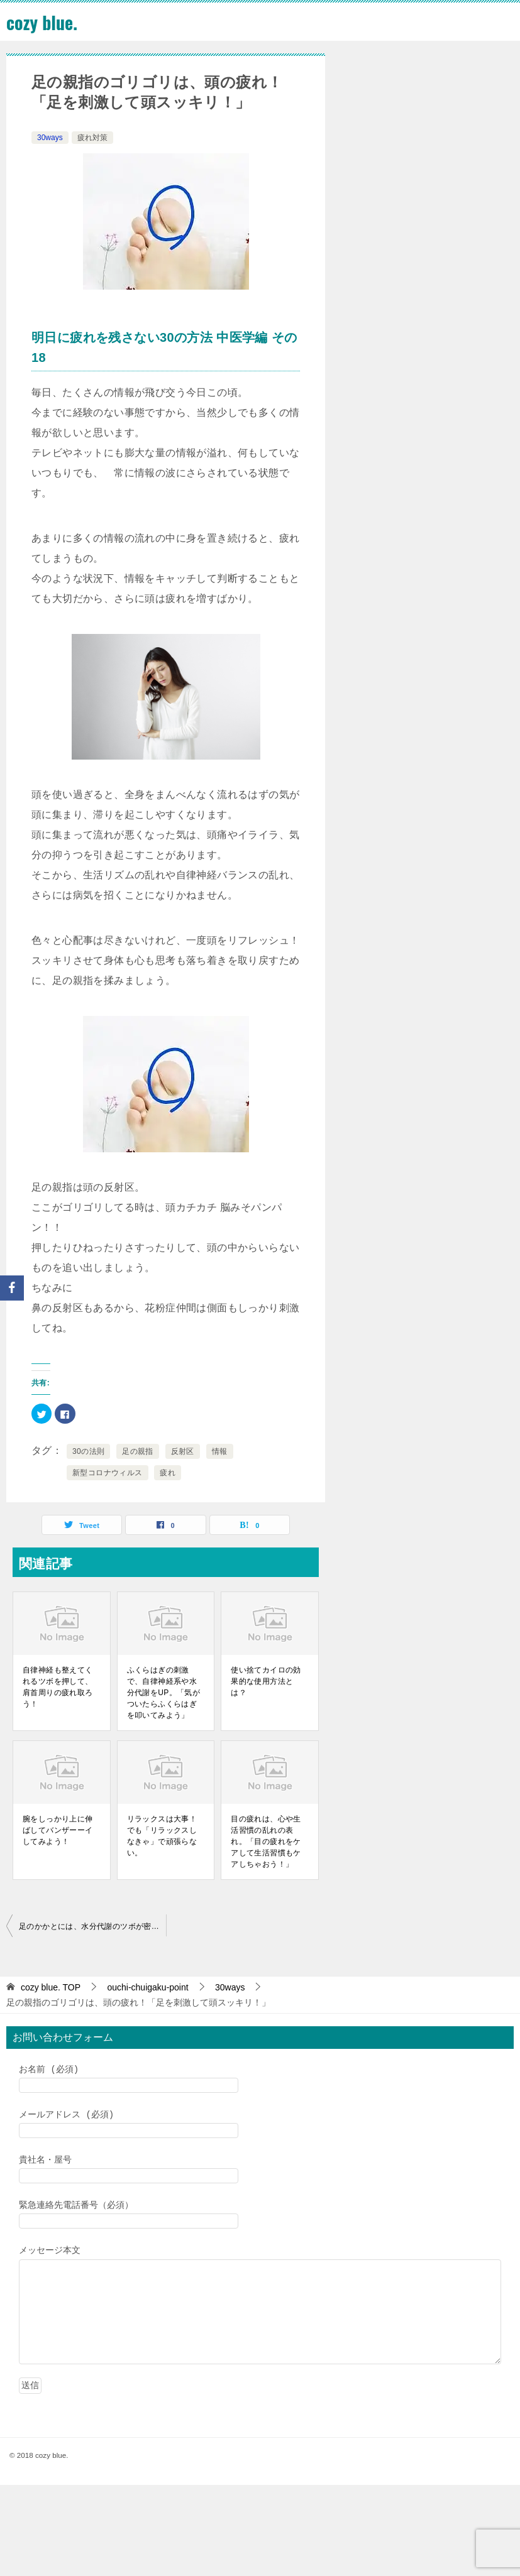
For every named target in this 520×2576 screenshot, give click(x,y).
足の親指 (137, 1451)
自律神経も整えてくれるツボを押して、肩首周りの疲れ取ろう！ (58, 1687)
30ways (50, 137)
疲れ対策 (92, 137)
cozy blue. (44, 22)
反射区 (182, 1451)
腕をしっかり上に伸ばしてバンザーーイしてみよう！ (58, 1830)
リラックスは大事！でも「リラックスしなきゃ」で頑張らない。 (162, 1836)
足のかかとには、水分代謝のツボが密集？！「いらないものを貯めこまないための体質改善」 (92, 1926)
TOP (50, 1987)
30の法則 (88, 1451)
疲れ (167, 1472)
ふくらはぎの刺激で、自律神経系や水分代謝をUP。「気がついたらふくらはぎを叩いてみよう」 (164, 1693)
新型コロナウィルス (107, 1472)
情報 (220, 1451)
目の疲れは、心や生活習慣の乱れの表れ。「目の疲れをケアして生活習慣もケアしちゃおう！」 (266, 1842)
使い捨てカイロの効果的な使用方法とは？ (266, 1681)
